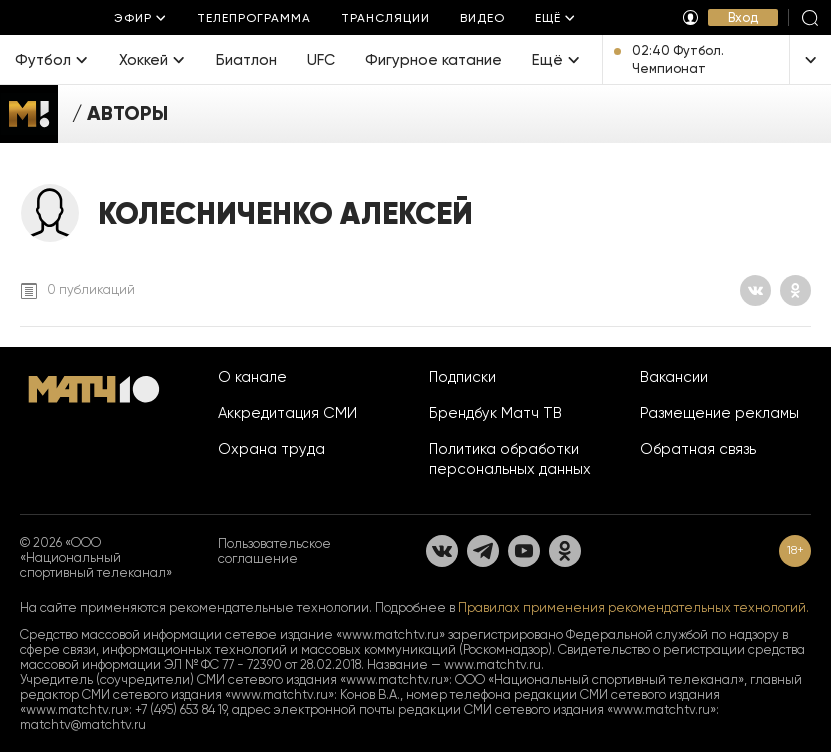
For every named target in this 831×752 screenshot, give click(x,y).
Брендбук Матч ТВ (495, 413)
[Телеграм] (483, 551)
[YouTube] (524, 551)
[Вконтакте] (755, 290)
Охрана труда (271, 449)
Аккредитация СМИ (287, 413)
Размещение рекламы (719, 413)
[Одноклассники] (795, 290)
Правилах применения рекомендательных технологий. (633, 607)
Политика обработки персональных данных (510, 459)
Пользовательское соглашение (274, 551)
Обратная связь (698, 449)
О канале (252, 377)
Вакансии (674, 377)
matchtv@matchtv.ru (83, 724)
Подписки (462, 377)
